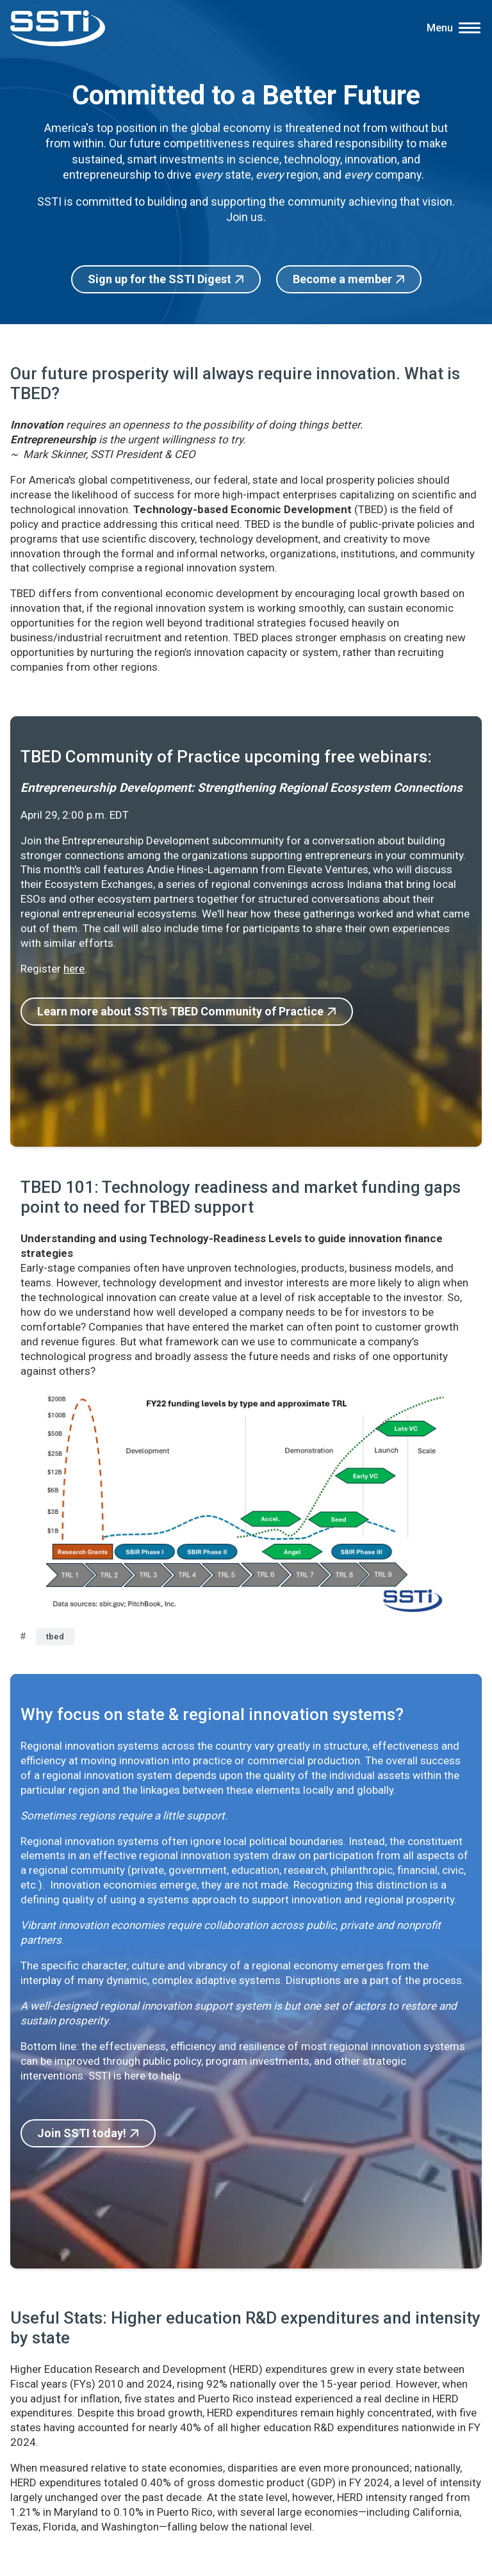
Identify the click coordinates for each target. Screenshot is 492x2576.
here (74, 968)
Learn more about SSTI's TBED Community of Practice (180, 1011)
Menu (440, 28)
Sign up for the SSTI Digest (159, 279)
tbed (55, 1636)
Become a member (342, 279)
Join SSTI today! (81, 2133)
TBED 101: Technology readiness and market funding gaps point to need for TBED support (240, 1197)
